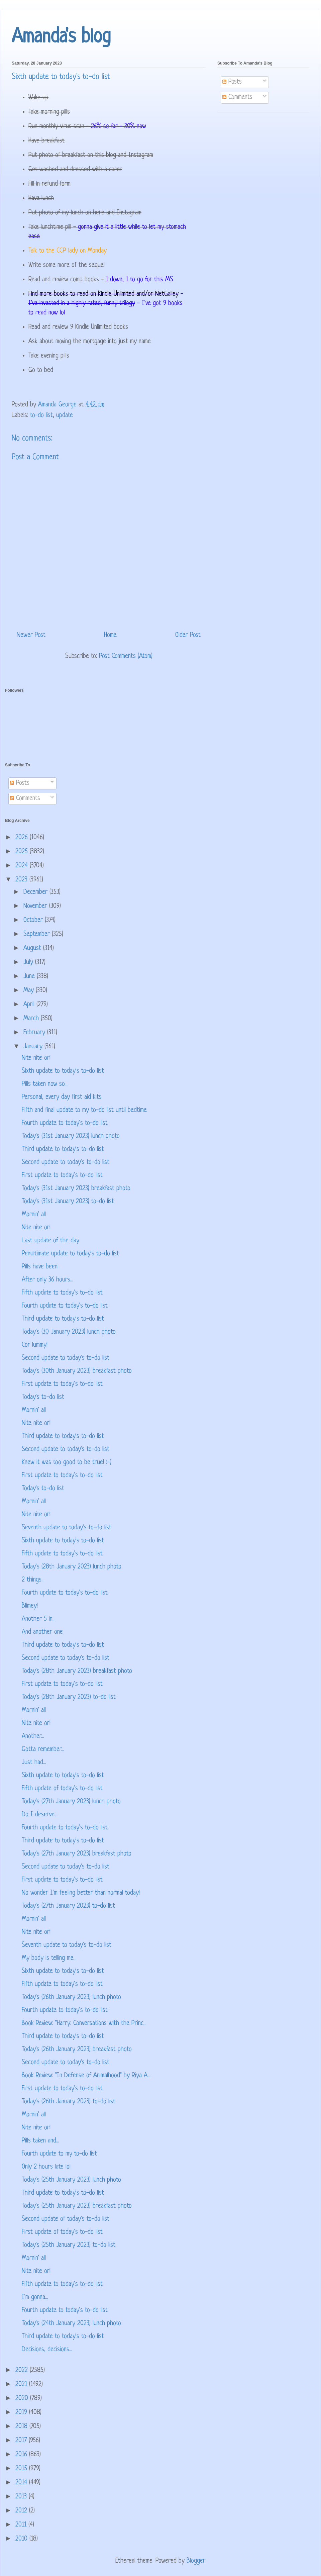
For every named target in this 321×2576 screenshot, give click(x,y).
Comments (237, 97)
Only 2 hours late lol (46, 2167)
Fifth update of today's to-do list (62, 1788)
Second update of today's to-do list (65, 2219)
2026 (22, 837)
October (34, 920)
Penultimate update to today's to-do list (70, 1253)
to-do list (41, 415)
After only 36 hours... (47, 1279)
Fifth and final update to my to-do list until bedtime (84, 1110)
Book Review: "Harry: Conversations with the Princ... (84, 2023)
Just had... (34, 1762)
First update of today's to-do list (62, 2232)
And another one (42, 1632)
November (36, 906)
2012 (22, 2510)
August (33, 948)
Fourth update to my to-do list (59, 2154)
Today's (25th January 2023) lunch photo (71, 2180)
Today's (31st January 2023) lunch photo (71, 1136)
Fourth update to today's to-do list (65, 1123)
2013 (22, 2496)
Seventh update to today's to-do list (66, 1527)
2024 (22, 865)
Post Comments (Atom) (125, 656)
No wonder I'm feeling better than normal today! (81, 1893)
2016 (22, 2454)
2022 (22, 2370)
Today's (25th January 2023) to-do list (68, 2245)
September (37, 934)
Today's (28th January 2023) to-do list (69, 1697)
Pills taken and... (40, 2140)
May (29, 990)
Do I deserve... (40, 1814)
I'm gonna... (35, 2297)
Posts (232, 82)
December (36, 892)
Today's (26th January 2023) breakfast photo (77, 2049)
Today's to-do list (43, 1397)
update (64, 415)
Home (110, 635)
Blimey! (30, 1606)
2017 (22, 2440)
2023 (22, 879)
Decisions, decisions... (47, 2349)
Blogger (196, 2561)
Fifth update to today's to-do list (62, 1293)
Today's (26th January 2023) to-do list (68, 2101)
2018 (22, 2426)
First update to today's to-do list (62, 1175)
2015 (22, 2468)
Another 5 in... (39, 1619)
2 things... (33, 1580)
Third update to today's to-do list (63, 1149)
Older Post (188, 635)
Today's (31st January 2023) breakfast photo (76, 1188)
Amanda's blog (61, 37)
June (30, 976)
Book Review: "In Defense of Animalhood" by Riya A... (86, 2075)
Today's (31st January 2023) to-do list (68, 1201)
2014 (22, 2482)
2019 (22, 2412)
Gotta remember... (43, 1749)
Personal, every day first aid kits (62, 1097)
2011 (21, 2525)
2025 (22, 851)
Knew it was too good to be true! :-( (66, 1462)
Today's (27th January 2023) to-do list (68, 1906)
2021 (22, 2384)
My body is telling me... (49, 1958)
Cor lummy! (34, 1345)
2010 (22, 2539)
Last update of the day (50, 1240)
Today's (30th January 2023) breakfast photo (77, 1371)
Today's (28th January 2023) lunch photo (71, 1566)
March (32, 1018)
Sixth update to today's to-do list (63, 1071)
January (33, 1046)
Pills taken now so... (45, 1084)
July (29, 962)
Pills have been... (41, 1266)
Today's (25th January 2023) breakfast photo (77, 2206)
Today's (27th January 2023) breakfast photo (76, 1853)
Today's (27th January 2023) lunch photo (71, 1801)
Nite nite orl (36, 1058)
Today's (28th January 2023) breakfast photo (77, 1671)
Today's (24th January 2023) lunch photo (71, 2323)
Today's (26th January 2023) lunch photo (71, 1997)
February (35, 1032)
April (29, 1004)
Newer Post (31, 635)
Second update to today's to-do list (65, 1162)
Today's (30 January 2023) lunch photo (69, 1332)
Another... (33, 1736)
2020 (22, 2398)
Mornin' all (34, 1214)
